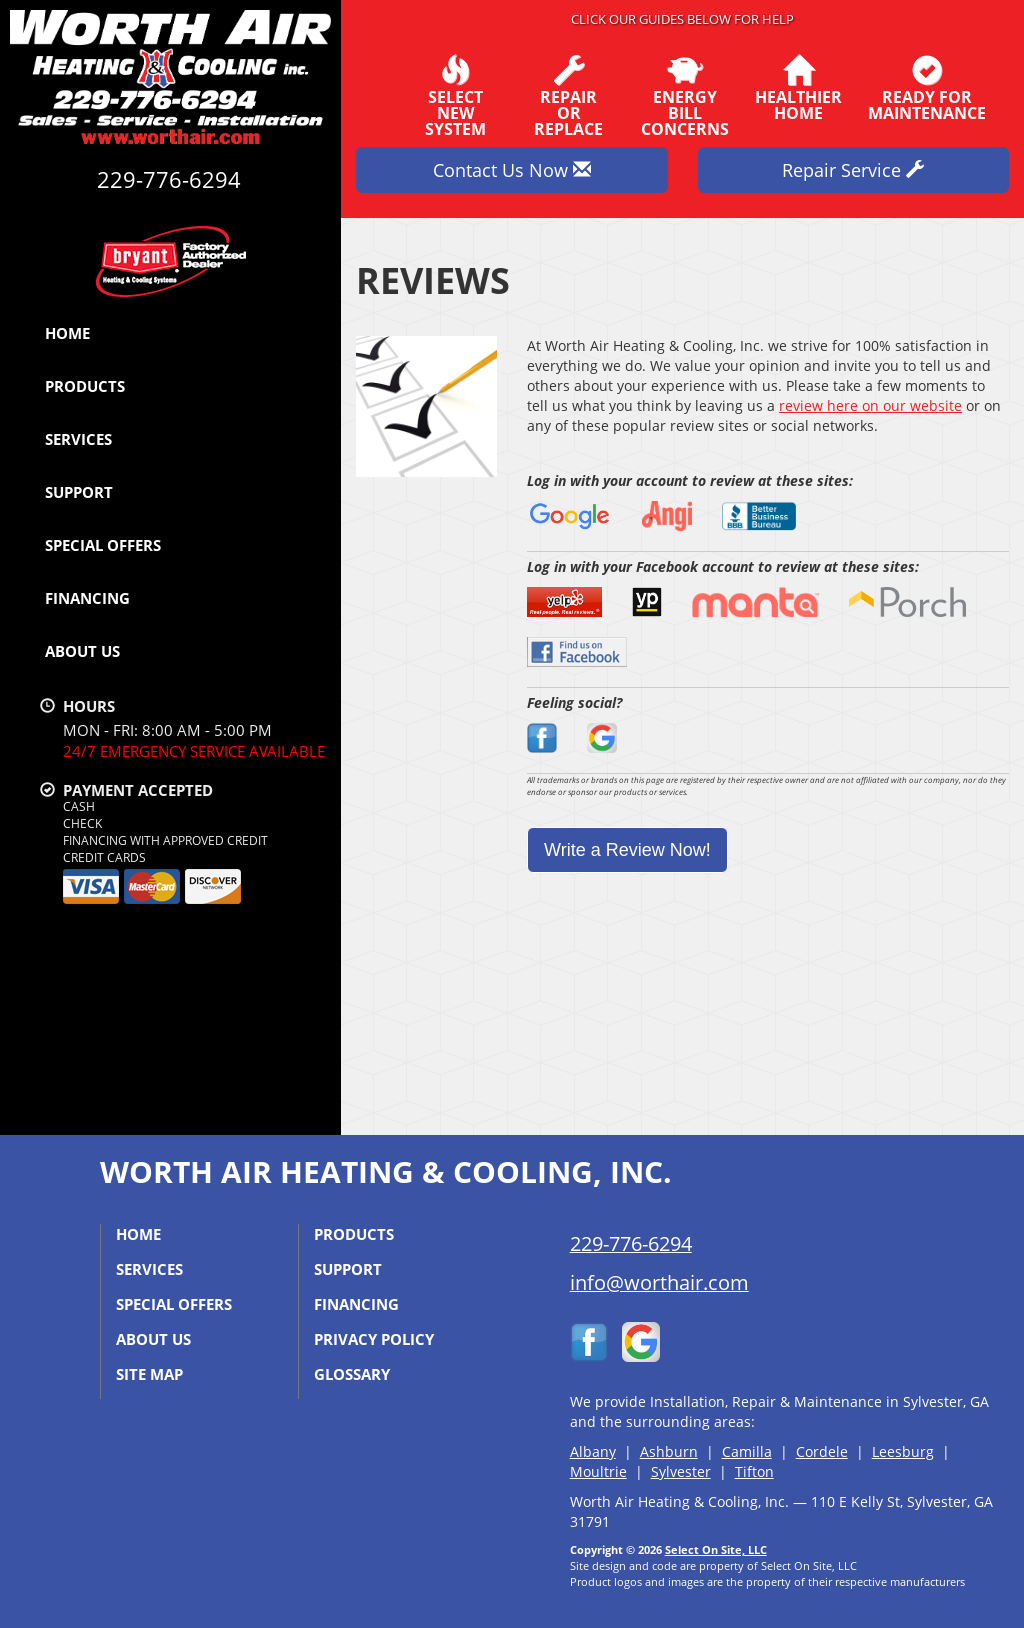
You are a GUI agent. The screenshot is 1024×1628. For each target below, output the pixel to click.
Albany (593, 1451)
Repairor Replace (569, 96)
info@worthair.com (659, 1282)
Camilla (747, 1451)
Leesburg (903, 1451)
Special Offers (103, 545)
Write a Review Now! (627, 850)
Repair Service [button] (853, 170)
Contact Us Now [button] (512, 170)
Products (85, 386)
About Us (82, 651)
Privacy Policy (374, 1339)
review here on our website (870, 405)
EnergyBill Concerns (685, 96)
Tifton (754, 1471)
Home (67, 333)
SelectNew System (455, 96)
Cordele (822, 1451)
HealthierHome (798, 88)
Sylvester (681, 1471)
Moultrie (598, 1471)
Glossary (352, 1374)
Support (79, 492)
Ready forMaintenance (927, 88)
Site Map (149, 1374)
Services (78, 439)
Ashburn (669, 1451)
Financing (87, 598)
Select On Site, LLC (716, 1549)
